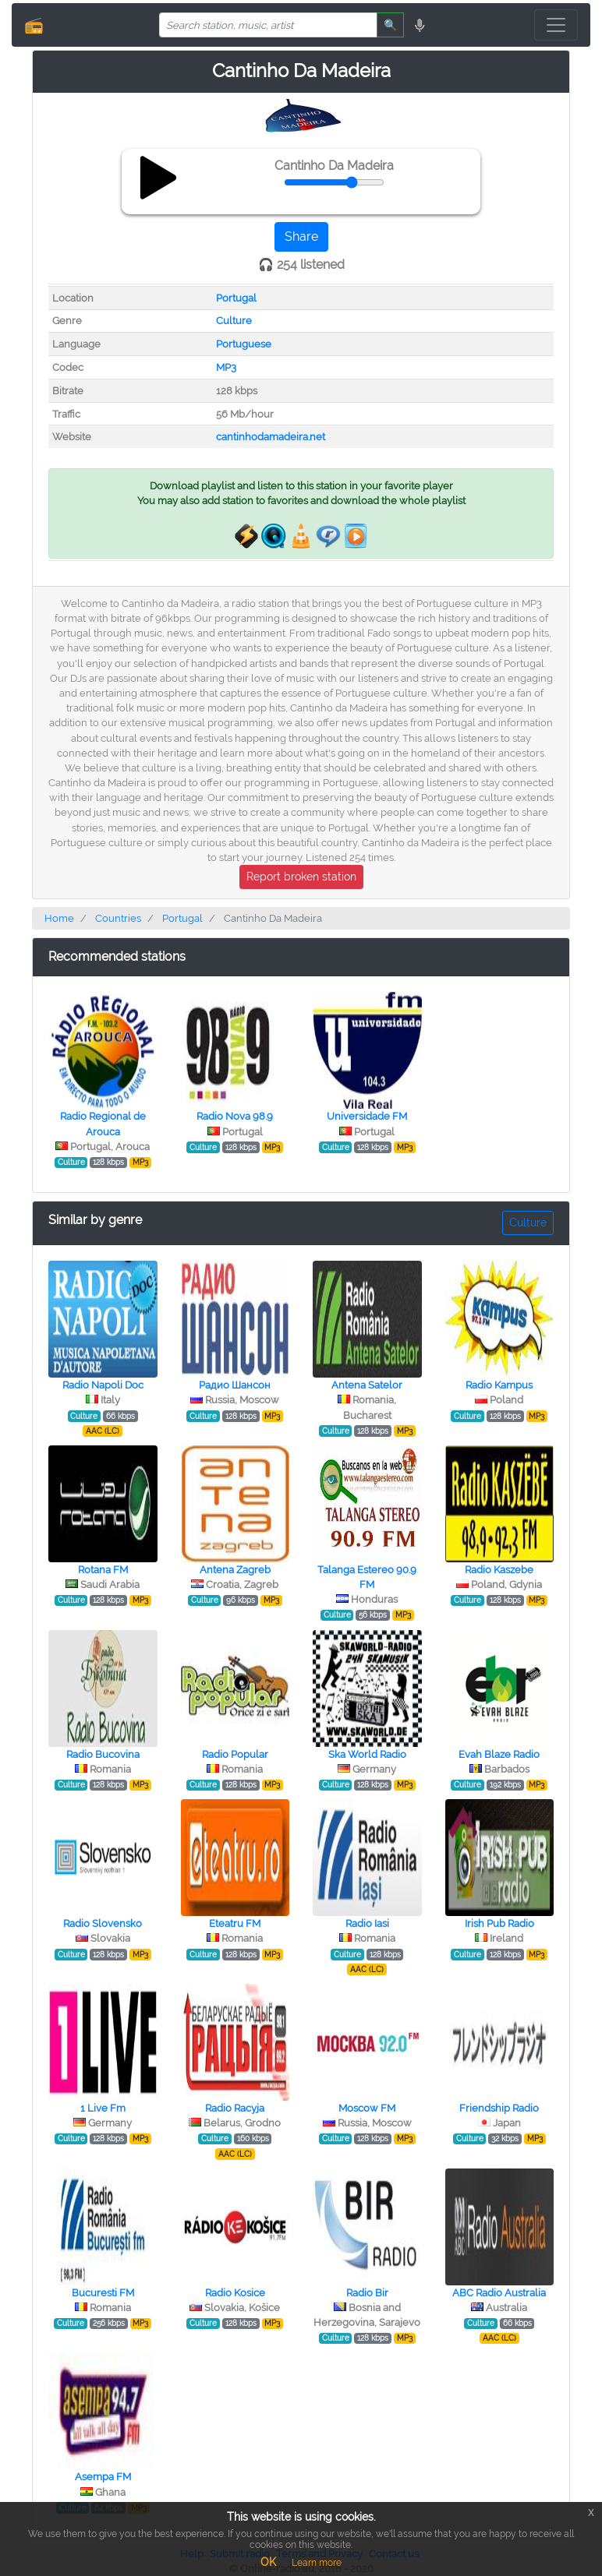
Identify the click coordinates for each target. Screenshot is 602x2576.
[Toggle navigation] (556, 25)
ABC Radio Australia (499, 2293)
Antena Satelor (366, 1385)
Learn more (317, 2562)
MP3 (226, 367)
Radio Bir (367, 2293)
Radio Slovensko (102, 1923)
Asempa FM (103, 2476)
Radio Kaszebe (499, 1570)
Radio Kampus (499, 1385)
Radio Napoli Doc (102, 1385)
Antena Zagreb (235, 1570)
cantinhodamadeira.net (270, 437)
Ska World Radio (367, 1754)
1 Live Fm (103, 2108)
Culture (234, 320)
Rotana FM (103, 1570)
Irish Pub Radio (499, 1923)
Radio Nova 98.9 (235, 1116)
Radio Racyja (234, 2108)
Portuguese (243, 344)
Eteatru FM (234, 1923)
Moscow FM (366, 2108)
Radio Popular (235, 1754)
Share (301, 236)
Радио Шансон (235, 1385)
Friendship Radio (499, 2108)
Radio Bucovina (103, 1754)
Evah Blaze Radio (499, 1754)
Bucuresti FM (103, 2293)
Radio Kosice (235, 2293)
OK (268, 2562)
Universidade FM (367, 1116)
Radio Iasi (367, 1923)
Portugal (236, 298)
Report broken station (301, 876)
